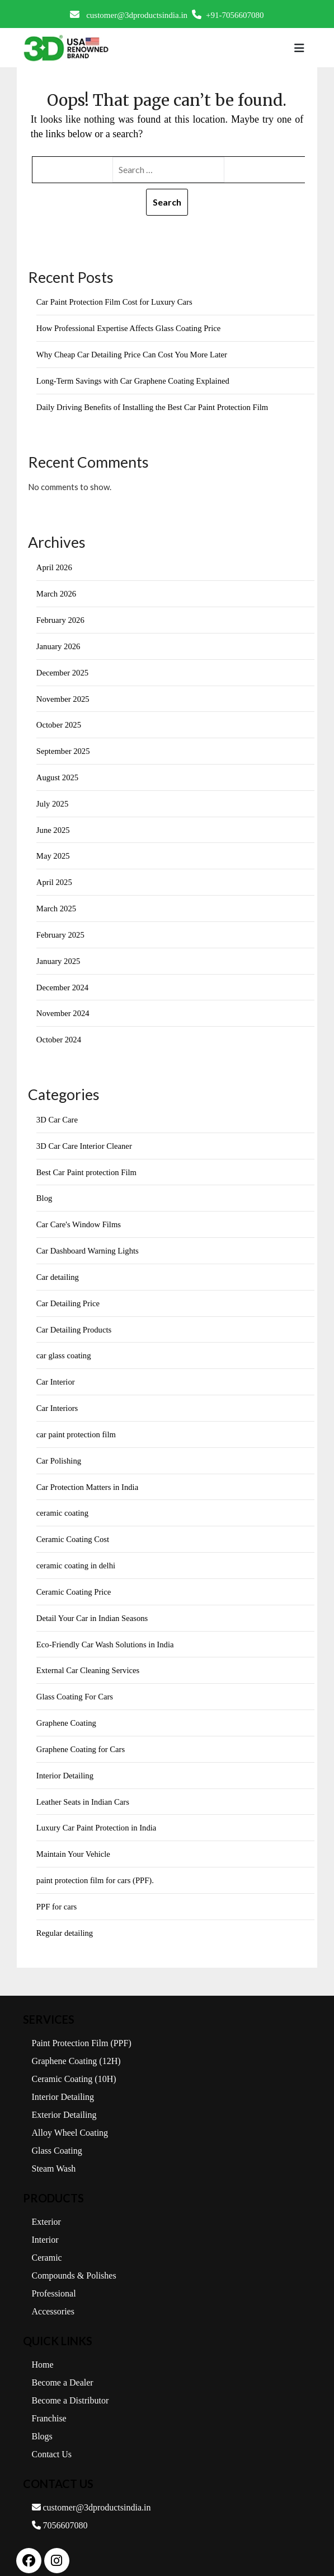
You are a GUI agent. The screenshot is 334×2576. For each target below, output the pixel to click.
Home (43, 2350)
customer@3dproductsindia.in (128, 15)
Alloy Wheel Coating (70, 2118)
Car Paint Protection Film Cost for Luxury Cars (116, 301)
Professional (54, 2279)
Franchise (49, 2404)
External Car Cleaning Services (89, 1659)
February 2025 (61, 929)
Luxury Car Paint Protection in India (97, 1814)
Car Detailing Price (68, 1295)
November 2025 (63, 696)
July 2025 (52, 799)
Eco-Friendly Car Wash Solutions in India (106, 1633)
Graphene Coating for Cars (81, 1736)
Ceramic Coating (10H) (74, 2065)
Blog (44, 1191)
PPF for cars (57, 1892)
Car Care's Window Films (79, 1217)
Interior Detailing (65, 1762)
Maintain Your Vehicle (74, 1841)
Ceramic (47, 2243)
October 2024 (59, 1034)
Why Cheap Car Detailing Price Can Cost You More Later (134, 354)
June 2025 (53, 826)
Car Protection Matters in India (88, 1477)
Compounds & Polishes (74, 2261)
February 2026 (61, 618)
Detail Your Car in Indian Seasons (93, 1607)
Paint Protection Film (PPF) (81, 2029)
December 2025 (63, 670)
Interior (45, 2225)
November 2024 (63, 1007)
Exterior (46, 2207)
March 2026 (56, 592)
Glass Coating (57, 2136)
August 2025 (57, 774)
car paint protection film (76, 1425)
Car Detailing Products (74, 1321)
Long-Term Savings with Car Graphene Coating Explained (135, 380)
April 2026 (54, 566)
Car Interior (56, 1373)
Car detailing (58, 1269)
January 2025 (58, 956)
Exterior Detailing (64, 2100)
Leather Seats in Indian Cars (83, 1789)
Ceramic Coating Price (74, 1581)
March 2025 (56, 904)
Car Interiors (57, 1399)
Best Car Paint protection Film (87, 1165)
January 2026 (58, 644)
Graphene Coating (67, 1711)
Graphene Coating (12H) (76, 2047)
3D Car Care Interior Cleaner (85, 1139)
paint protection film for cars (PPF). (96, 1866)
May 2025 (53, 851)
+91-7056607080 (228, 15)
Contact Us (52, 2440)
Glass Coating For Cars (75, 1684)
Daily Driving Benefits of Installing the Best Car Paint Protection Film (155, 406)
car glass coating (64, 1347)
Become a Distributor (70, 2386)
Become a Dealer (62, 2368)
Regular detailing (65, 1918)
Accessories (53, 2297)
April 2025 (54, 878)
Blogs (42, 2422)
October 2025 (59, 722)
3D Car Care (57, 1113)
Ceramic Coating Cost (73, 1529)
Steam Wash (54, 2154)
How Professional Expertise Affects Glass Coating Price (130, 328)
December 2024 (63, 981)
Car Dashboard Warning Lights (88, 1243)
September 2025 (63, 748)
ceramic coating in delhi (76, 1554)
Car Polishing (59, 1451)
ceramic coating (63, 1503)
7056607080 (60, 2511)
